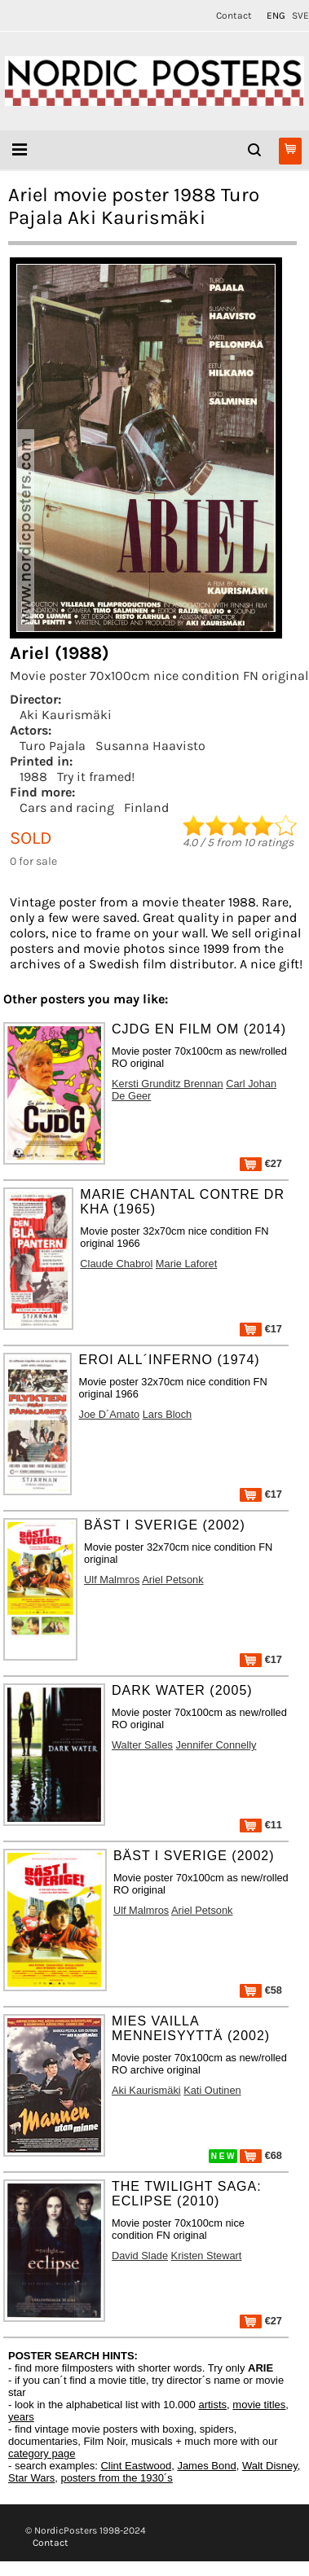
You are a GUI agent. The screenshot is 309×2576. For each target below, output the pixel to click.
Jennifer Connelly (216, 1745)
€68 (261, 2155)
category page (41, 2453)
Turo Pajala (53, 745)
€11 (261, 1825)
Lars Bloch (167, 1414)
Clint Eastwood (135, 2466)
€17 (261, 1329)
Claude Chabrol (116, 1263)
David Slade (140, 2255)
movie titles (258, 2404)
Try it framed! (96, 776)
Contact (234, 15)
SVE (300, 15)
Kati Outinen (212, 2090)
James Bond (206, 2466)
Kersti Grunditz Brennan (167, 1083)
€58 (261, 1990)
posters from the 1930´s (117, 2478)
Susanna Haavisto (150, 745)
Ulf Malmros (111, 1579)
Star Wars (31, 2478)
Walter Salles (142, 1745)
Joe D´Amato (108, 1414)
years (21, 2417)
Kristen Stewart (206, 2255)
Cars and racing (67, 807)
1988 (33, 776)
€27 (261, 1163)
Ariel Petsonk (172, 1579)
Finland (146, 807)
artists (212, 2404)
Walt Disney (270, 2466)
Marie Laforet (186, 1263)
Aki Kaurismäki (66, 714)
